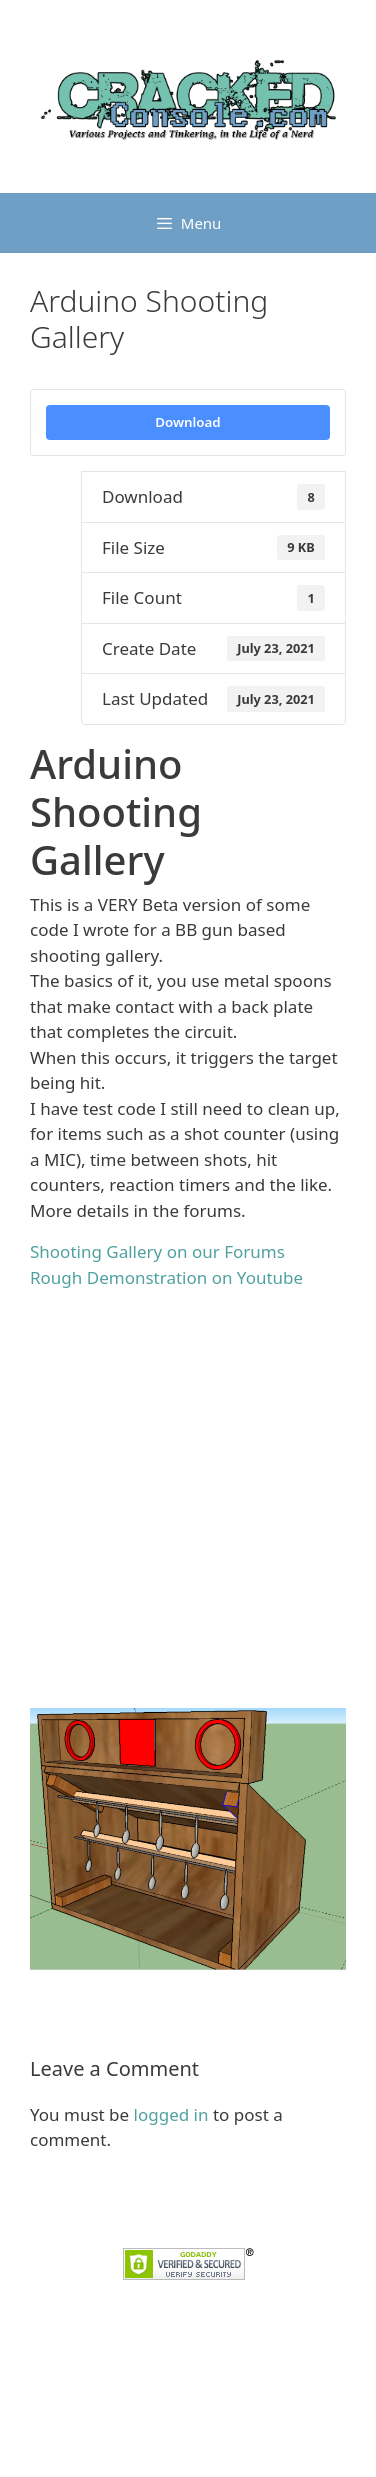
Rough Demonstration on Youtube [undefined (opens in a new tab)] (166, 1277)
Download (187, 422)
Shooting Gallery (173, 1983)
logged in (171, 2114)
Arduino (66, 1983)
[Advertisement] (188, 1494)
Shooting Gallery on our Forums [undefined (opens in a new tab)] (157, 1251)
